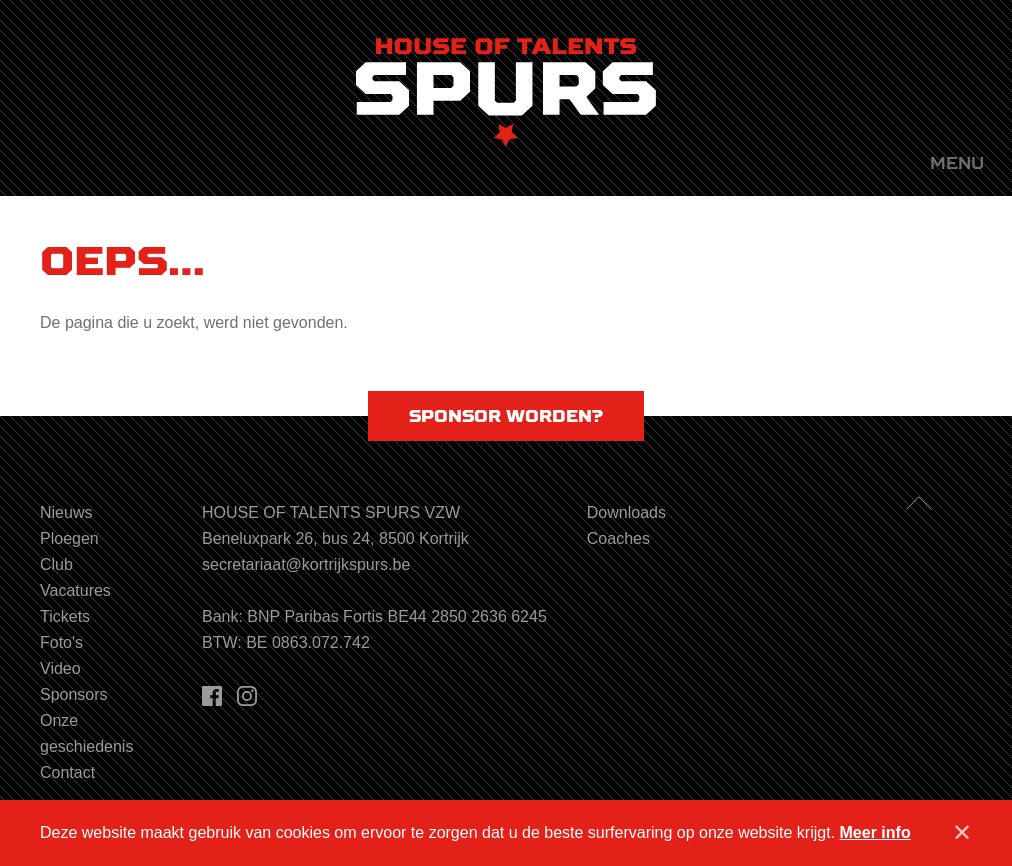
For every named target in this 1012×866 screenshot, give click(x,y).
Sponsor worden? (506, 416)
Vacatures (75, 590)
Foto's (61, 642)
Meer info (875, 832)
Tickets (65, 616)
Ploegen (69, 538)
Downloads (626, 512)
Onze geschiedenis (86, 733)
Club (56, 564)
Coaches (618, 538)
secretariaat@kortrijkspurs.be (306, 564)
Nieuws (66, 512)
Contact (67, 772)
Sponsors (74, 694)
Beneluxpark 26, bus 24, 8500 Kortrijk (335, 538)
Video (60, 668)
